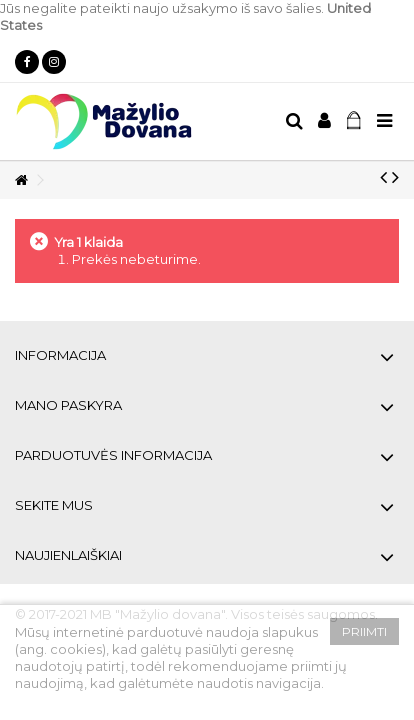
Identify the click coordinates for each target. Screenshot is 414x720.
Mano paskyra (68, 405)
